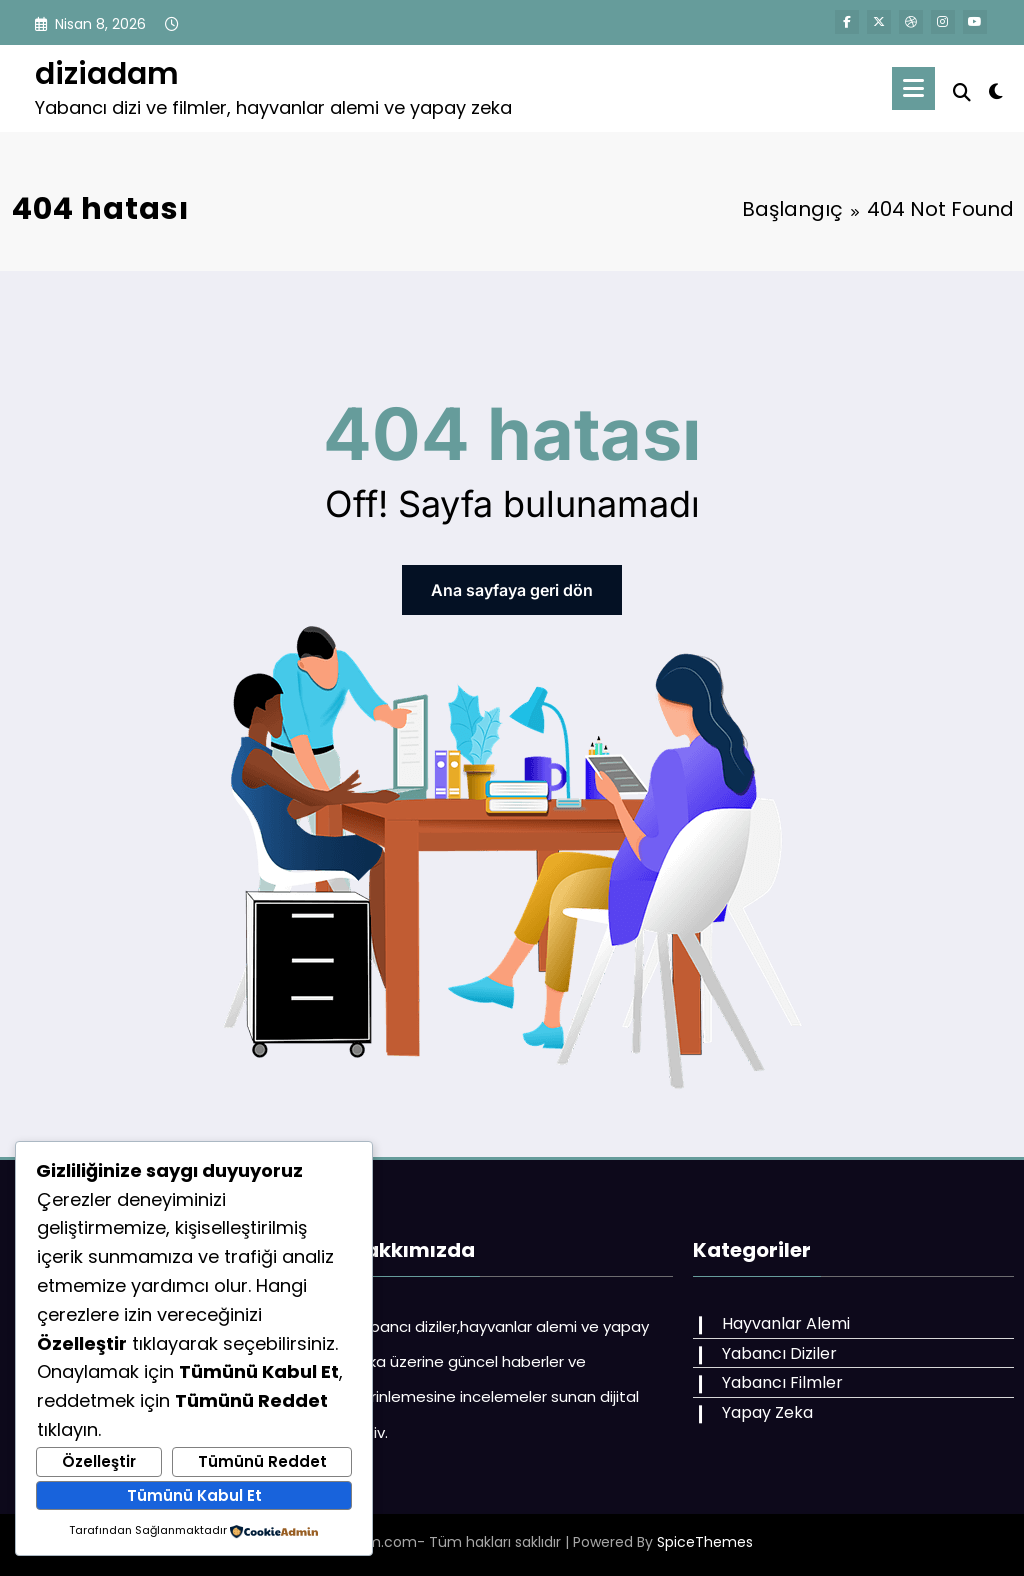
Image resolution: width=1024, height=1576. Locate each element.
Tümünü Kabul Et (194, 1495)
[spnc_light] (996, 89)
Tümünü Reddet (262, 1461)
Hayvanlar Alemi (786, 1323)
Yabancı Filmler (782, 1382)
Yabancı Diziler (779, 1353)
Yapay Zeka (767, 1412)
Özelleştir (99, 1461)
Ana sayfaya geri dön (512, 590)
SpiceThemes (705, 1542)
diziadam (107, 74)
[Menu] (913, 88)
